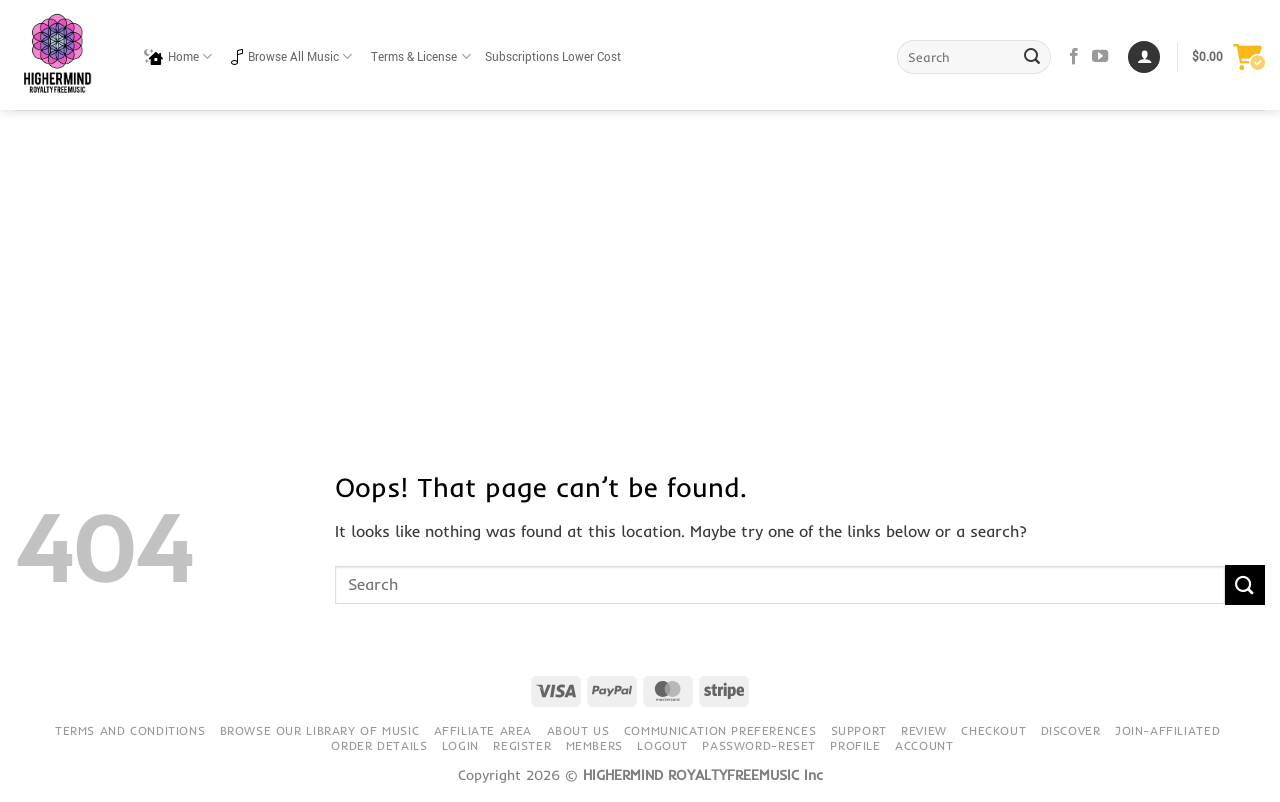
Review (924, 730)
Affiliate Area (483, 730)
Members (594, 745)
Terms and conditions (130, 730)
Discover (1071, 730)
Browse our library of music (320, 730)
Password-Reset (759, 745)
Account (924, 745)
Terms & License (420, 56)
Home (178, 56)
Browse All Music (291, 56)
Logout (662, 745)
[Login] (1144, 57)
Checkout (993, 730)
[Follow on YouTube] (1100, 57)
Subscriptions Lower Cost (553, 57)
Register (522, 745)
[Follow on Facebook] (1074, 57)
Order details (379, 745)
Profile (855, 745)
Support (859, 730)
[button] (1228, 57)
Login (460, 745)
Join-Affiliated (1167, 730)
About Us (578, 730)
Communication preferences (720, 730)
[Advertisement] (640, 260)
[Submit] (1033, 57)
